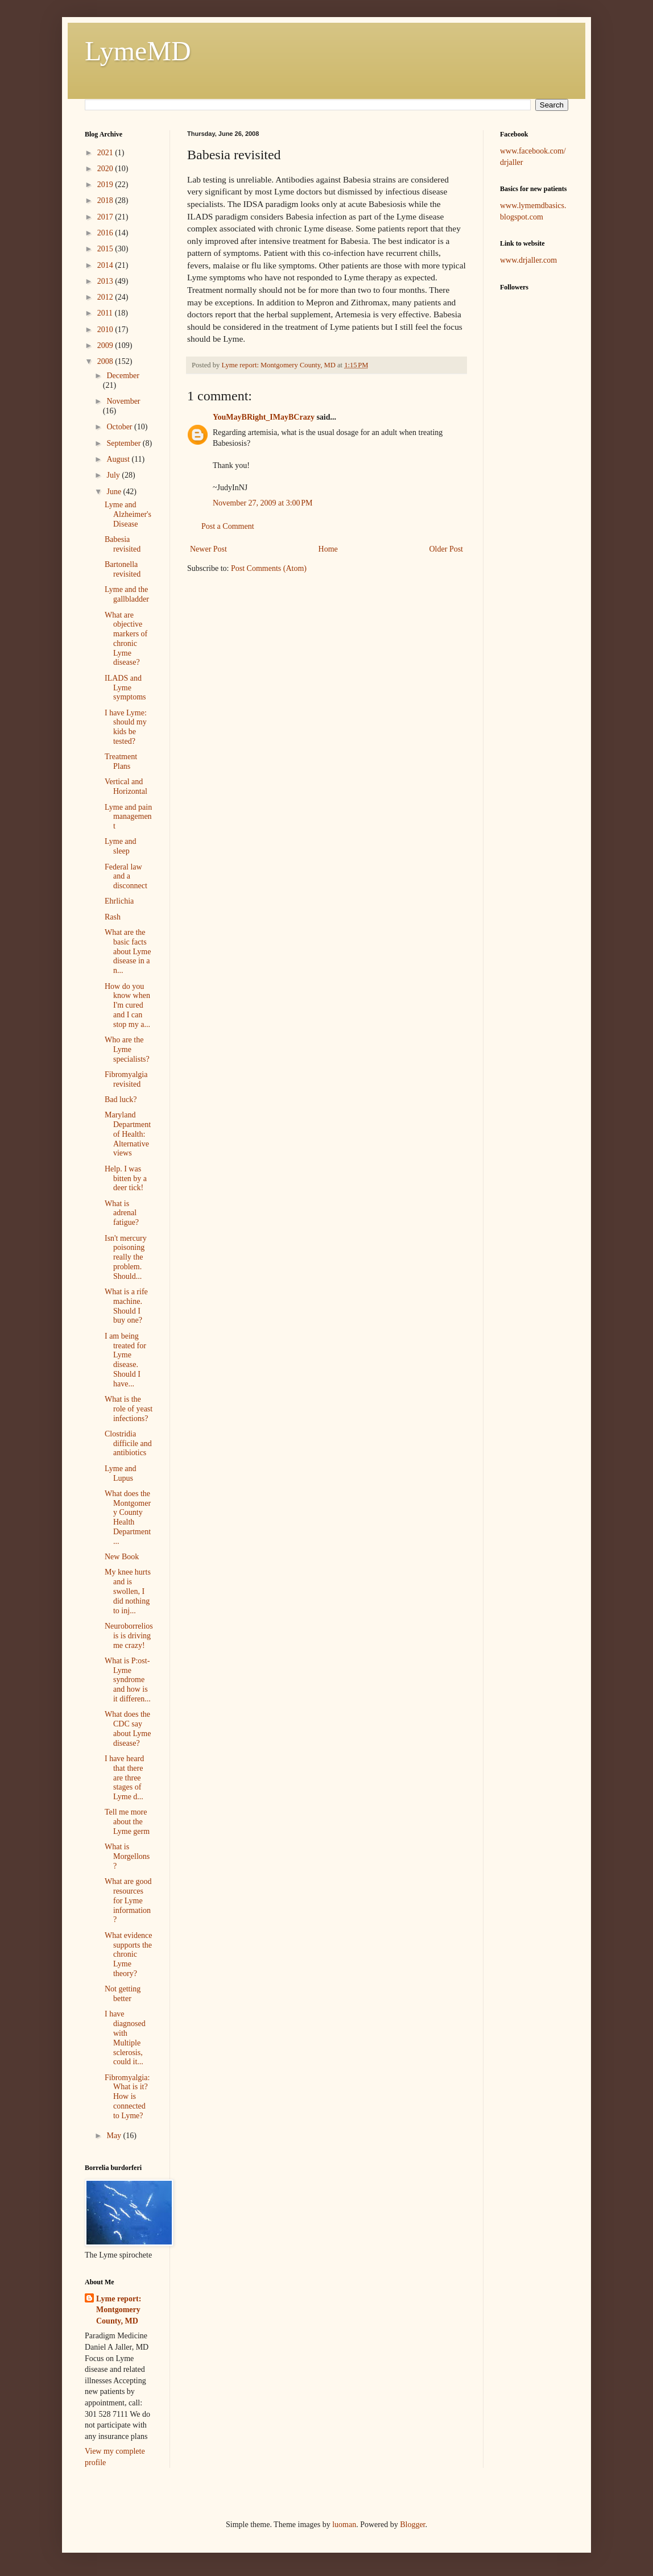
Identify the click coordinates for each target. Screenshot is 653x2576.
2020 (106, 168)
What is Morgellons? (127, 1856)
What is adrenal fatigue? (122, 1213)
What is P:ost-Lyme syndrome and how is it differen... (128, 1679)
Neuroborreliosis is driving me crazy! (129, 1636)
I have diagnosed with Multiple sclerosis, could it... (125, 2038)
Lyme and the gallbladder (127, 594)
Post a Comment (227, 526)
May (114, 2135)
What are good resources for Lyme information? (128, 1900)
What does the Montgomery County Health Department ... (128, 1517)
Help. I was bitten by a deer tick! (126, 1178)
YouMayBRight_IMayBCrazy (264, 417)
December (122, 375)
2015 (106, 249)
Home (328, 549)
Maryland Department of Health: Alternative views (128, 1134)
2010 (106, 329)
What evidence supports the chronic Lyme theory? (128, 1954)
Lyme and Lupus (121, 1473)
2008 (106, 361)
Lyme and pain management (128, 817)
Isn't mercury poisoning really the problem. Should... (126, 1257)
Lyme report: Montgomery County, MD (118, 2310)
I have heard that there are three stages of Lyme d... (124, 1777)
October (120, 427)
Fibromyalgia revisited (126, 1079)
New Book (122, 1556)
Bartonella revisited (122, 569)
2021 (106, 152)
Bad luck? (121, 1099)
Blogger (412, 2524)
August (118, 459)
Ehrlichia (119, 901)
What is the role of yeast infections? (128, 1409)
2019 (106, 184)
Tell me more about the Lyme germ (127, 1822)
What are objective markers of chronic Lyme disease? (126, 639)
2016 (106, 233)
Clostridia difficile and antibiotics (128, 1443)
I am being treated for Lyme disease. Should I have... (125, 1360)
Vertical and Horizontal (126, 786)
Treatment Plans (121, 761)
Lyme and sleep (121, 846)
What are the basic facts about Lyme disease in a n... (128, 951)
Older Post (446, 549)
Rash (113, 917)
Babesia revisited (122, 544)
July (114, 475)
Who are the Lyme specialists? (127, 1049)
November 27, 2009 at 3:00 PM (263, 503)
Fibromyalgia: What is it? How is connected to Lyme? (127, 2096)
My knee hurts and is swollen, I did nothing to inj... (128, 1591)
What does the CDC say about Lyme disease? (128, 1728)
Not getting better (122, 1994)
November (123, 401)
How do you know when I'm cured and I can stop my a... (127, 1005)
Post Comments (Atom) (269, 568)
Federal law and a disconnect (126, 877)
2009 (106, 345)
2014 (106, 265)
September (124, 443)
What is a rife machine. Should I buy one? (126, 1305)
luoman (344, 2524)
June (114, 491)
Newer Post (208, 549)
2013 (106, 281)
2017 (106, 217)
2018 (106, 200)
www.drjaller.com (528, 260)
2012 (106, 297)
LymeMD (138, 51)
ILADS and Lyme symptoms (125, 688)
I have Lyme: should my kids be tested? (126, 727)
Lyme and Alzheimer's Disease (128, 514)
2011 (106, 313)
